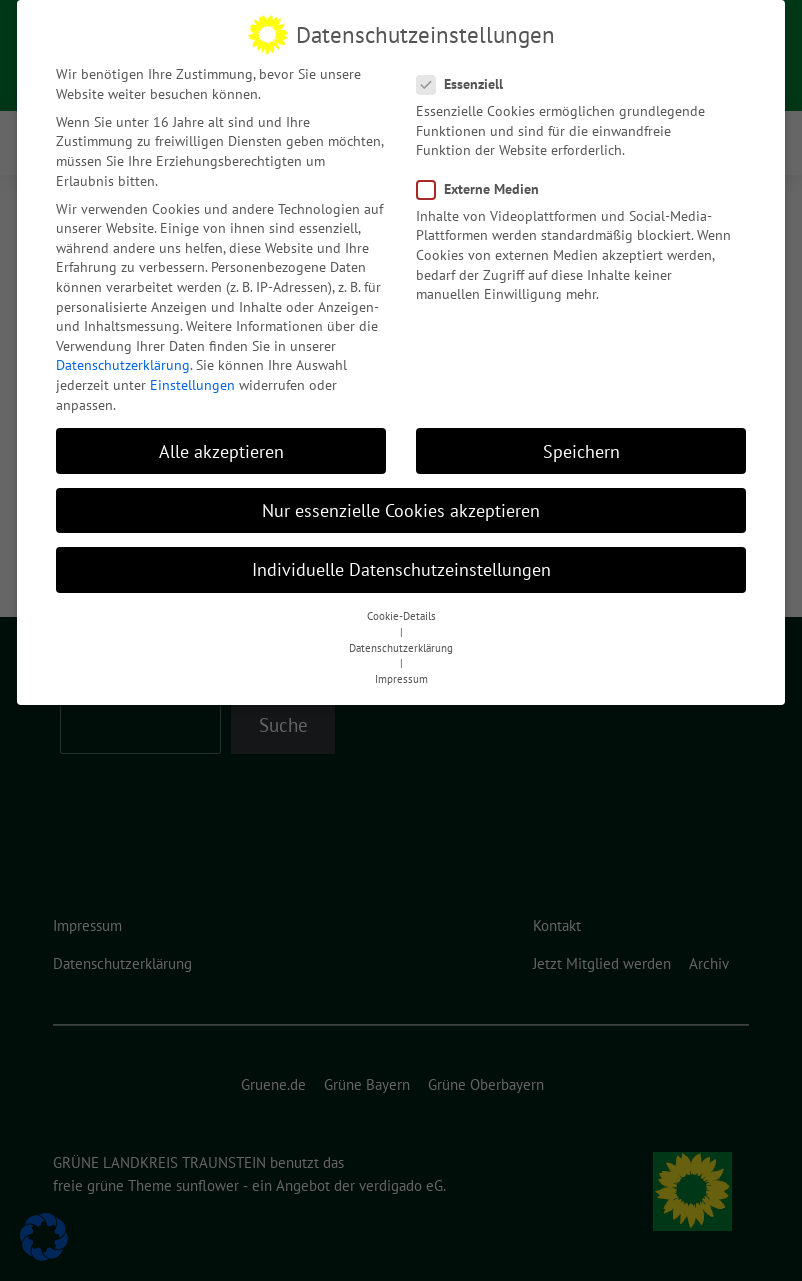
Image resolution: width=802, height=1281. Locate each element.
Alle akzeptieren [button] (221, 447)
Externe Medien (484, 185)
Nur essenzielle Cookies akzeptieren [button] (401, 506)
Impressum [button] (401, 675)
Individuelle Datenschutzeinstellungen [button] (401, 565)
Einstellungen (192, 381)
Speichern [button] (581, 447)
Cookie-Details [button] (401, 612)
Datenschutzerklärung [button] (401, 644)
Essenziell (466, 80)
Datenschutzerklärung (123, 361)
